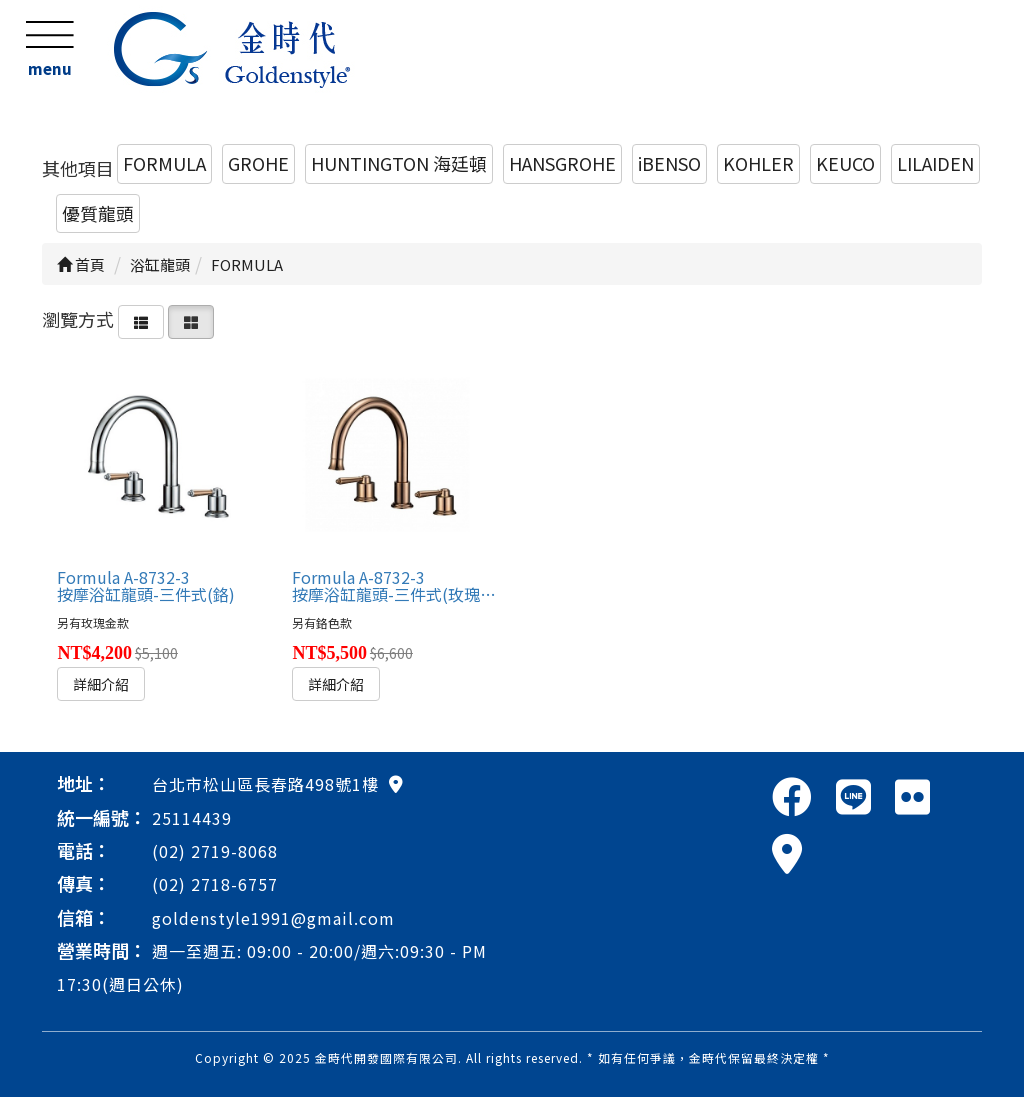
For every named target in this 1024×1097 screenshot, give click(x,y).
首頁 (81, 264)
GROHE (258, 163)
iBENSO (669, 163)
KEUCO (845, 163)
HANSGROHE (562, 163)
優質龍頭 (98, 213)
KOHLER (758, 163)
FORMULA (164, 163)
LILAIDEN (935, 163)
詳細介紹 (101, 684)
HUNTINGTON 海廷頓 (399, 163)
